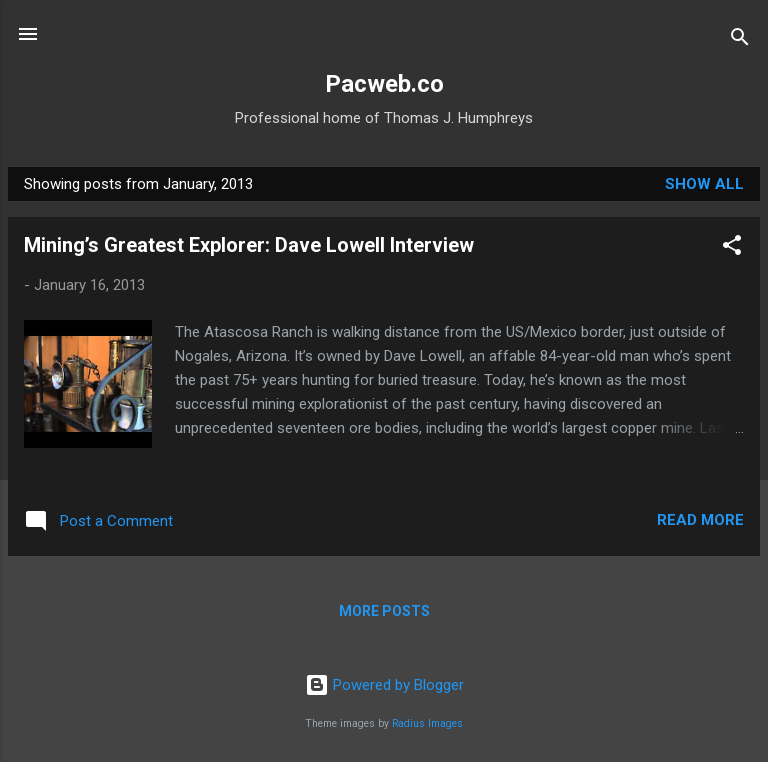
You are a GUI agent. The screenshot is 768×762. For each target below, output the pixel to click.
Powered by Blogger (384, 685)
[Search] (740, 40)
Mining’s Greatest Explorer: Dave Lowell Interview (249, 245)
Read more (700, 520)
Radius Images (427, 723)
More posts (384, 611)
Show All (704, 184)
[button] (732, 248)
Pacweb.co (384, 84)
